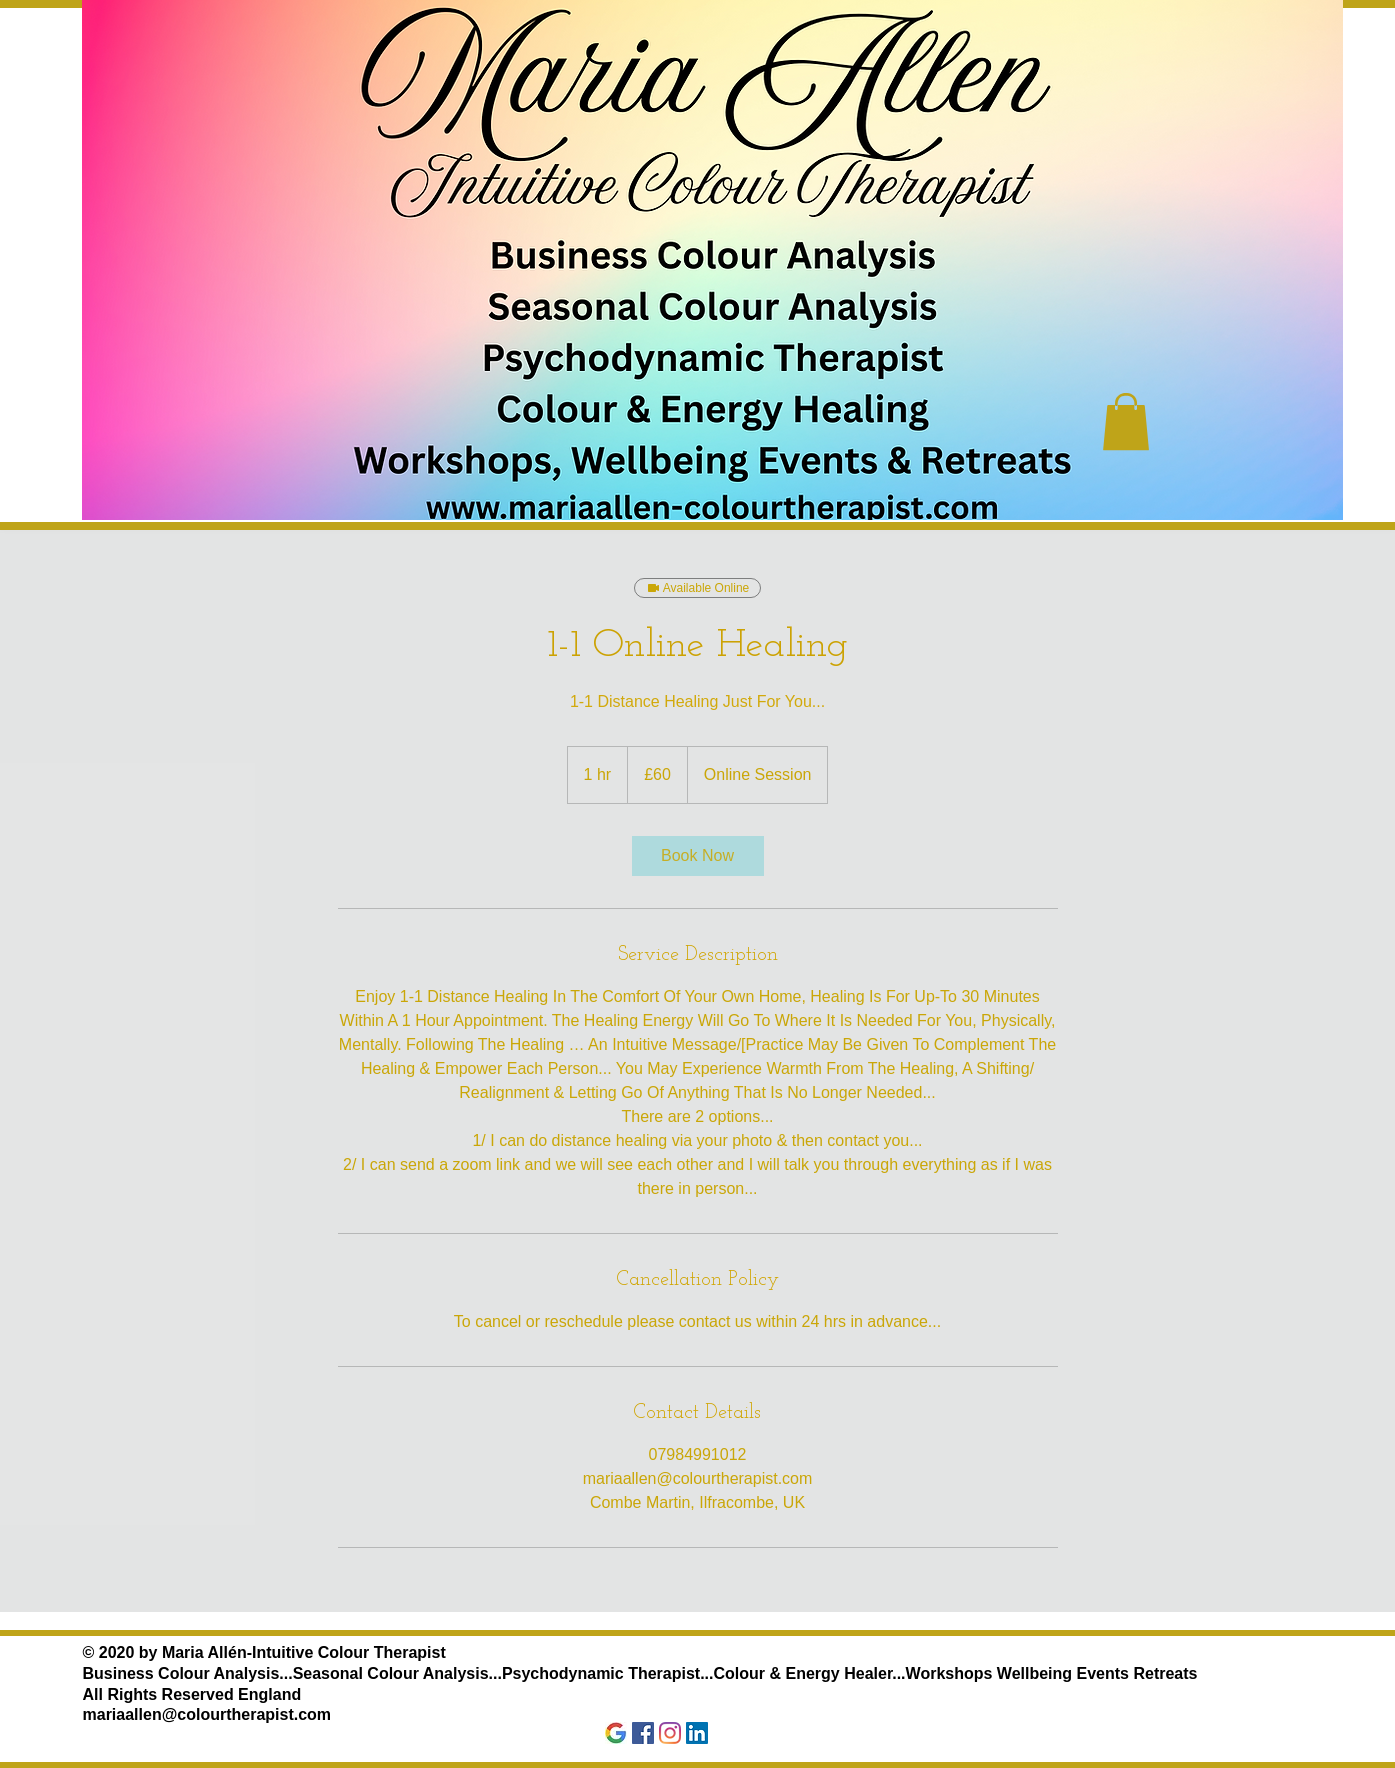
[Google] (616, 1733)
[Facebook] (643, 1733)
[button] (1126, 421)
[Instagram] (670, 1733)
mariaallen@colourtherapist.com (207, 1714)
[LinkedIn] (697, 1733)
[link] (698, 856)
